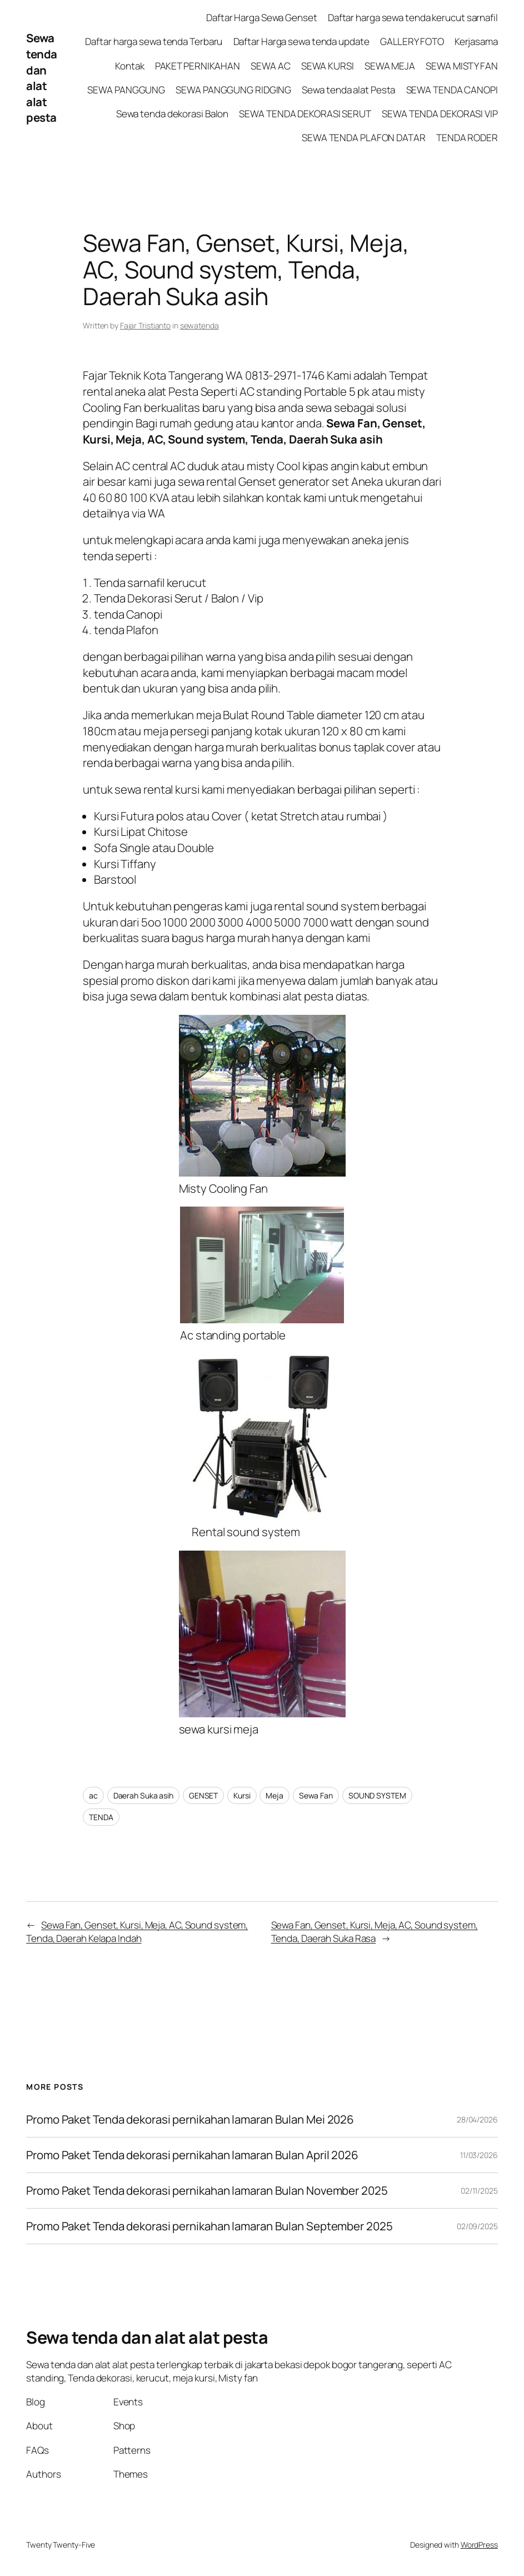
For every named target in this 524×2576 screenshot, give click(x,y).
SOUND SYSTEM (377, 1795)
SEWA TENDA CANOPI (452, 89)
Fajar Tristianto (145, 325)
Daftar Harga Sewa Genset (261, 17)
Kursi (242, 1795)
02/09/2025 (477, 2226)
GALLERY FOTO (412, 41)
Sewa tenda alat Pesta (348, 89)
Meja (274, 1795)
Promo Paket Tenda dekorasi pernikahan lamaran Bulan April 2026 (193, 2155)
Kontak (129, 65)
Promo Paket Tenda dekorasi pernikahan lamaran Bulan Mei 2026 (191, 2119)
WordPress (479, 2544)
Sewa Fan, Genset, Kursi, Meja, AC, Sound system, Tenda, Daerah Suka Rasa (374, 1932)
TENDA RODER (467, 137)
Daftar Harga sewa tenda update (301, 41)
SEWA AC (270, 65)
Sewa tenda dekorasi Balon (172, 113)
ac (93, 1795)
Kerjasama (476, 41)
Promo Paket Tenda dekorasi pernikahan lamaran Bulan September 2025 (209, 2226)
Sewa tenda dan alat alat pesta (41, 77)
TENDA (101, 1817)
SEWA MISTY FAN (462, 65)
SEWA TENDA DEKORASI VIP (440, 113)
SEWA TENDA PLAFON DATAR (364, 137)
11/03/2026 (479, 2155)
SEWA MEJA (390, 65)
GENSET (203, 1795)
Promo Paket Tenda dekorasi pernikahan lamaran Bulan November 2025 (207, 2190)
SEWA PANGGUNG (126, 89)
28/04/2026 (477, 2119)
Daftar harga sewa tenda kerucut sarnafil (413, 17)
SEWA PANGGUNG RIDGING (233, 89)
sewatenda (199, 325)
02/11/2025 (479, 2190)
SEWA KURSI (327, 65)
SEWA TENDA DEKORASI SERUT (305, 113)
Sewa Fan (316, 1795)
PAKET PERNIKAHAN (197, 65)
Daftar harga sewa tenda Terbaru (153, 41)
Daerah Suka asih (143, 1795)
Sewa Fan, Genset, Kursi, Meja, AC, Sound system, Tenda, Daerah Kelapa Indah (137, 1932)
